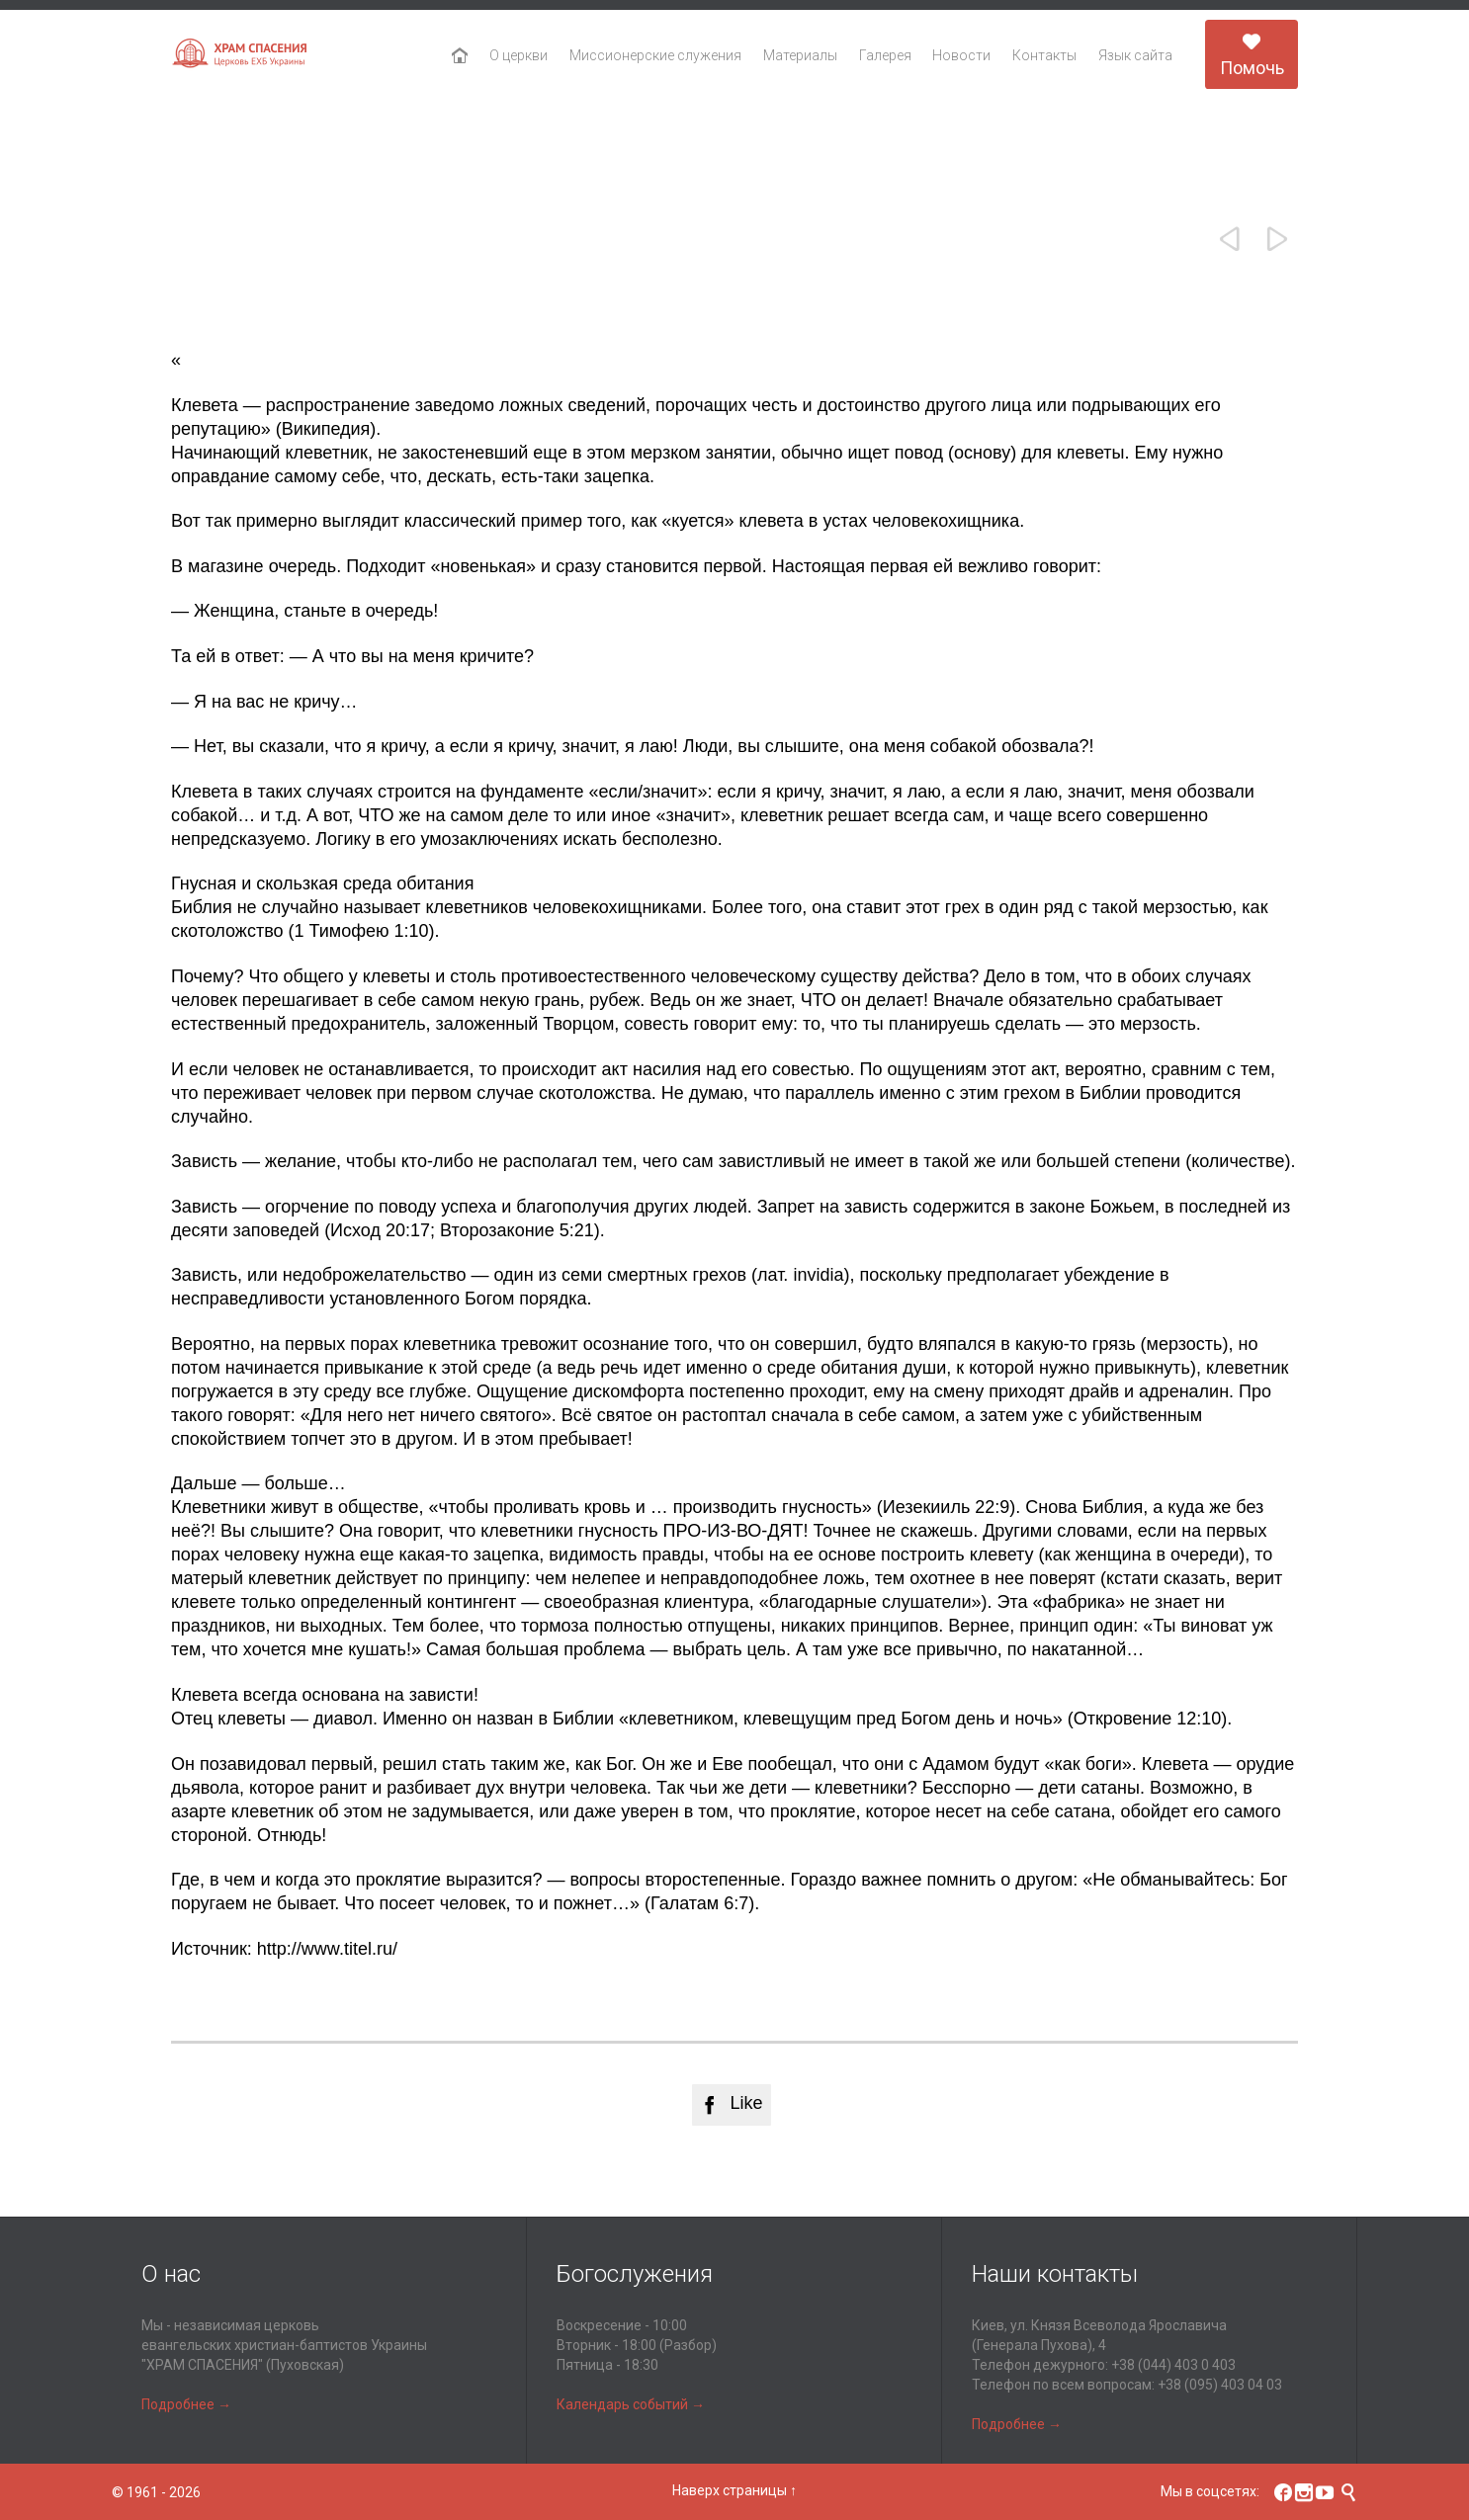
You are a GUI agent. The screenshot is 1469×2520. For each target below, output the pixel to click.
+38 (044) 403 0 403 (1173, 2365)
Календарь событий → (631, 2404)
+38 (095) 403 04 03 (1220, 2385)
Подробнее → (186, 2404)
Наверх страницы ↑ (734, 2490)
